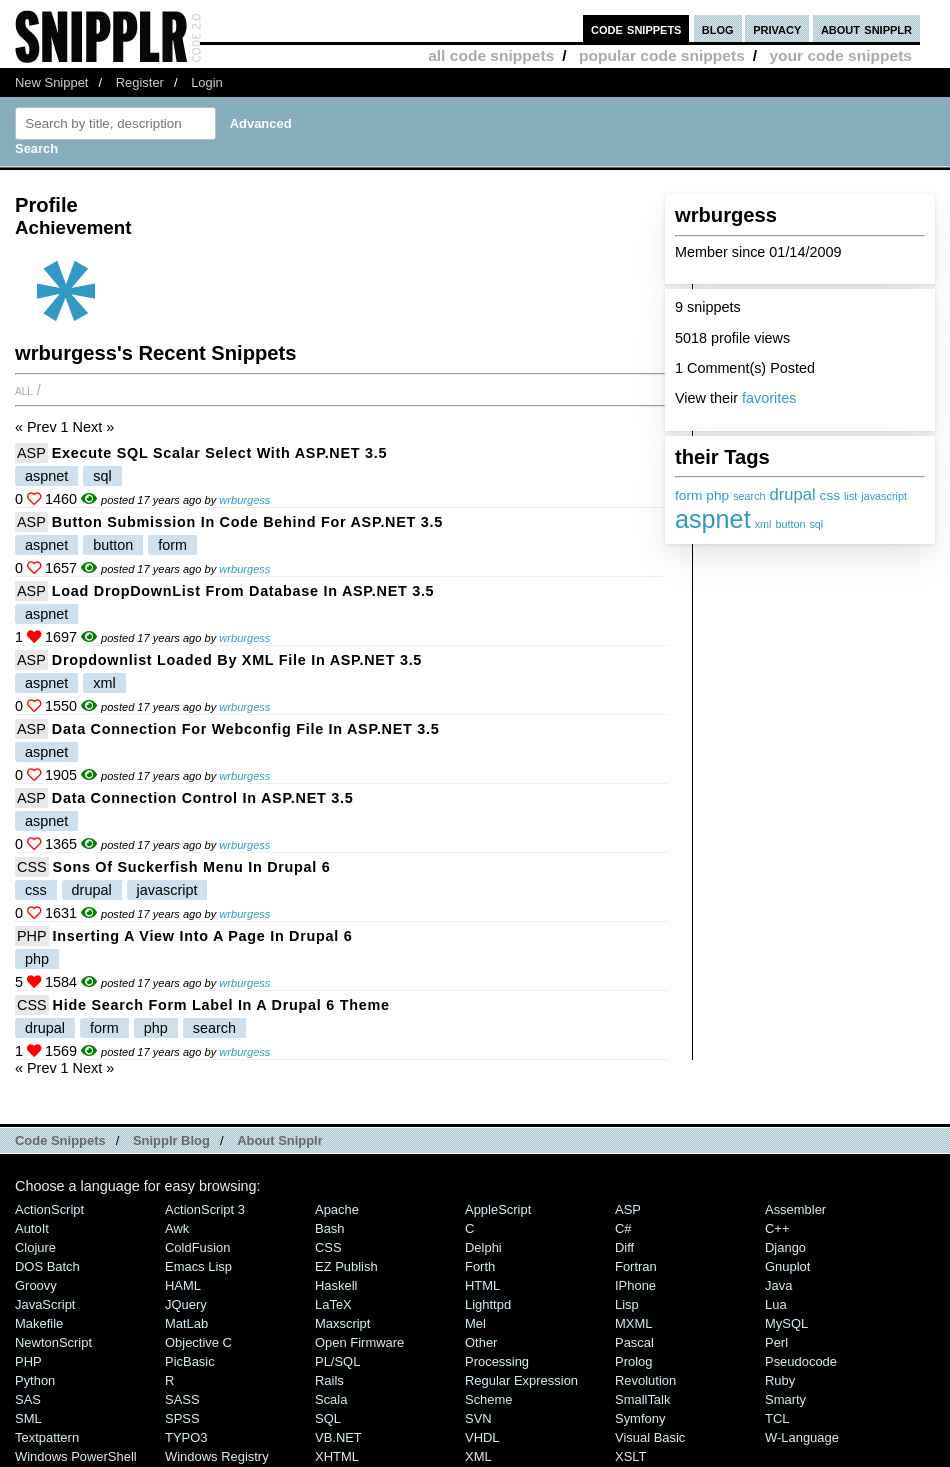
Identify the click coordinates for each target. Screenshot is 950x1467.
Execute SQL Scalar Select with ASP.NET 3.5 (219, 453)
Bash (330, 1228)
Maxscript (342, 1323)
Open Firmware (359, 1342)
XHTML (337, 1456)
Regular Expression (521, 1380)
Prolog (633, 1361)
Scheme (489, 1399)
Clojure (35, 1247)
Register (140, 82)
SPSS (182, 1418)
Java (778, 1285)
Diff (624, 1247)
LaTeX (333, 1304)
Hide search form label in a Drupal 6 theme (221, 1005)
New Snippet (51, 82)
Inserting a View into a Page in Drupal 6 (203, 936)
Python (35, 1380)
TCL (777, 1418)
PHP (32, 936)
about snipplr (866, 28)
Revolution (645, 1380)
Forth (480, 1266)
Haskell (336, 1285)
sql (816, 524)
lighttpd (488, 1304)
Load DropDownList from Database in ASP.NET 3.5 (243, 591)
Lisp (627, 1304)
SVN (478, 1418)
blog (718, 28)
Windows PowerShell (76, 1456)
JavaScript (45, 1304)
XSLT (630, 1456)
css (830, 495)
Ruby (780, 1380)
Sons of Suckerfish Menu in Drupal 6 (192, 867)
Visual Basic (650, 1437)
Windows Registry (217, 1456)
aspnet (713, 519)
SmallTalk (642, 1399)
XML (478, 1456)
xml (763, 524)
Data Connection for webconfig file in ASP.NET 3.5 (246, 729)
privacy (777, 28)
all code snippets (491, 55)
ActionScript (49, 1209)
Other (481, 1342)
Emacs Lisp (198, 1266)
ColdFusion (198, 1247)
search (749, 496)
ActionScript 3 (205, 1209)
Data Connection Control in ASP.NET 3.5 (203, 798)
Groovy (36, 1285)
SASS (182, 1399)
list (850, 496)
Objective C (198, 1342)
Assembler (795, 1209)
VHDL (482, 1437)
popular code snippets (662, 55)
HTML (482, 1285)
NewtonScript (53, 1342)
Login (207, 82)
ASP (31, 453)
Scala (331, 1399)
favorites (769, 398)
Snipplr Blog (171, 1140)
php (717, 495)
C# (623, 1228)
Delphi (483, 1247)
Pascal (634, 1342)
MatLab (186, 1323)
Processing (497, 1361)
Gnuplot (787, 1266)
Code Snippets (60, 1140)
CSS (32, 867)
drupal (793, 494)
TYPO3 (186, 1437)
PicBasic (190, 1361)
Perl (776, 1342)
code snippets (636, 28)
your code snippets (840, 55)
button (790, 524)
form (688, 495)
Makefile (39, 1323)
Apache (337, 1209)
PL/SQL (337, 1361)
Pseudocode (801, 1361)
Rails (329, 1380)
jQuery (186, 1304)
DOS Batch (47, 1266)
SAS (28, 1399)
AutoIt (32, 1228)
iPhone (635, 1285)
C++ (777, 1228)
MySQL (786, 1323)
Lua (776, 1304)
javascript (884, 496)
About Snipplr (280, 1140)
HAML (183, 1285)
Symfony (640, 1418)
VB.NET (338, 1437)
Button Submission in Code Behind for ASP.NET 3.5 (247, 522)
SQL (328, 1418)
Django (785, 1247)
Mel (475, 1323)
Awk (177, 1228)
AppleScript (498, 1209)
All (24, 390)
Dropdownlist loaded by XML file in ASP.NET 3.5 (237, 660)
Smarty (785, 1399)
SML (28, 1418)
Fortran (636, 1266)
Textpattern (47, 1437)
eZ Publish (346, 1266)
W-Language (802, 1437)
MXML (633, 1323)
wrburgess (244, 500)
